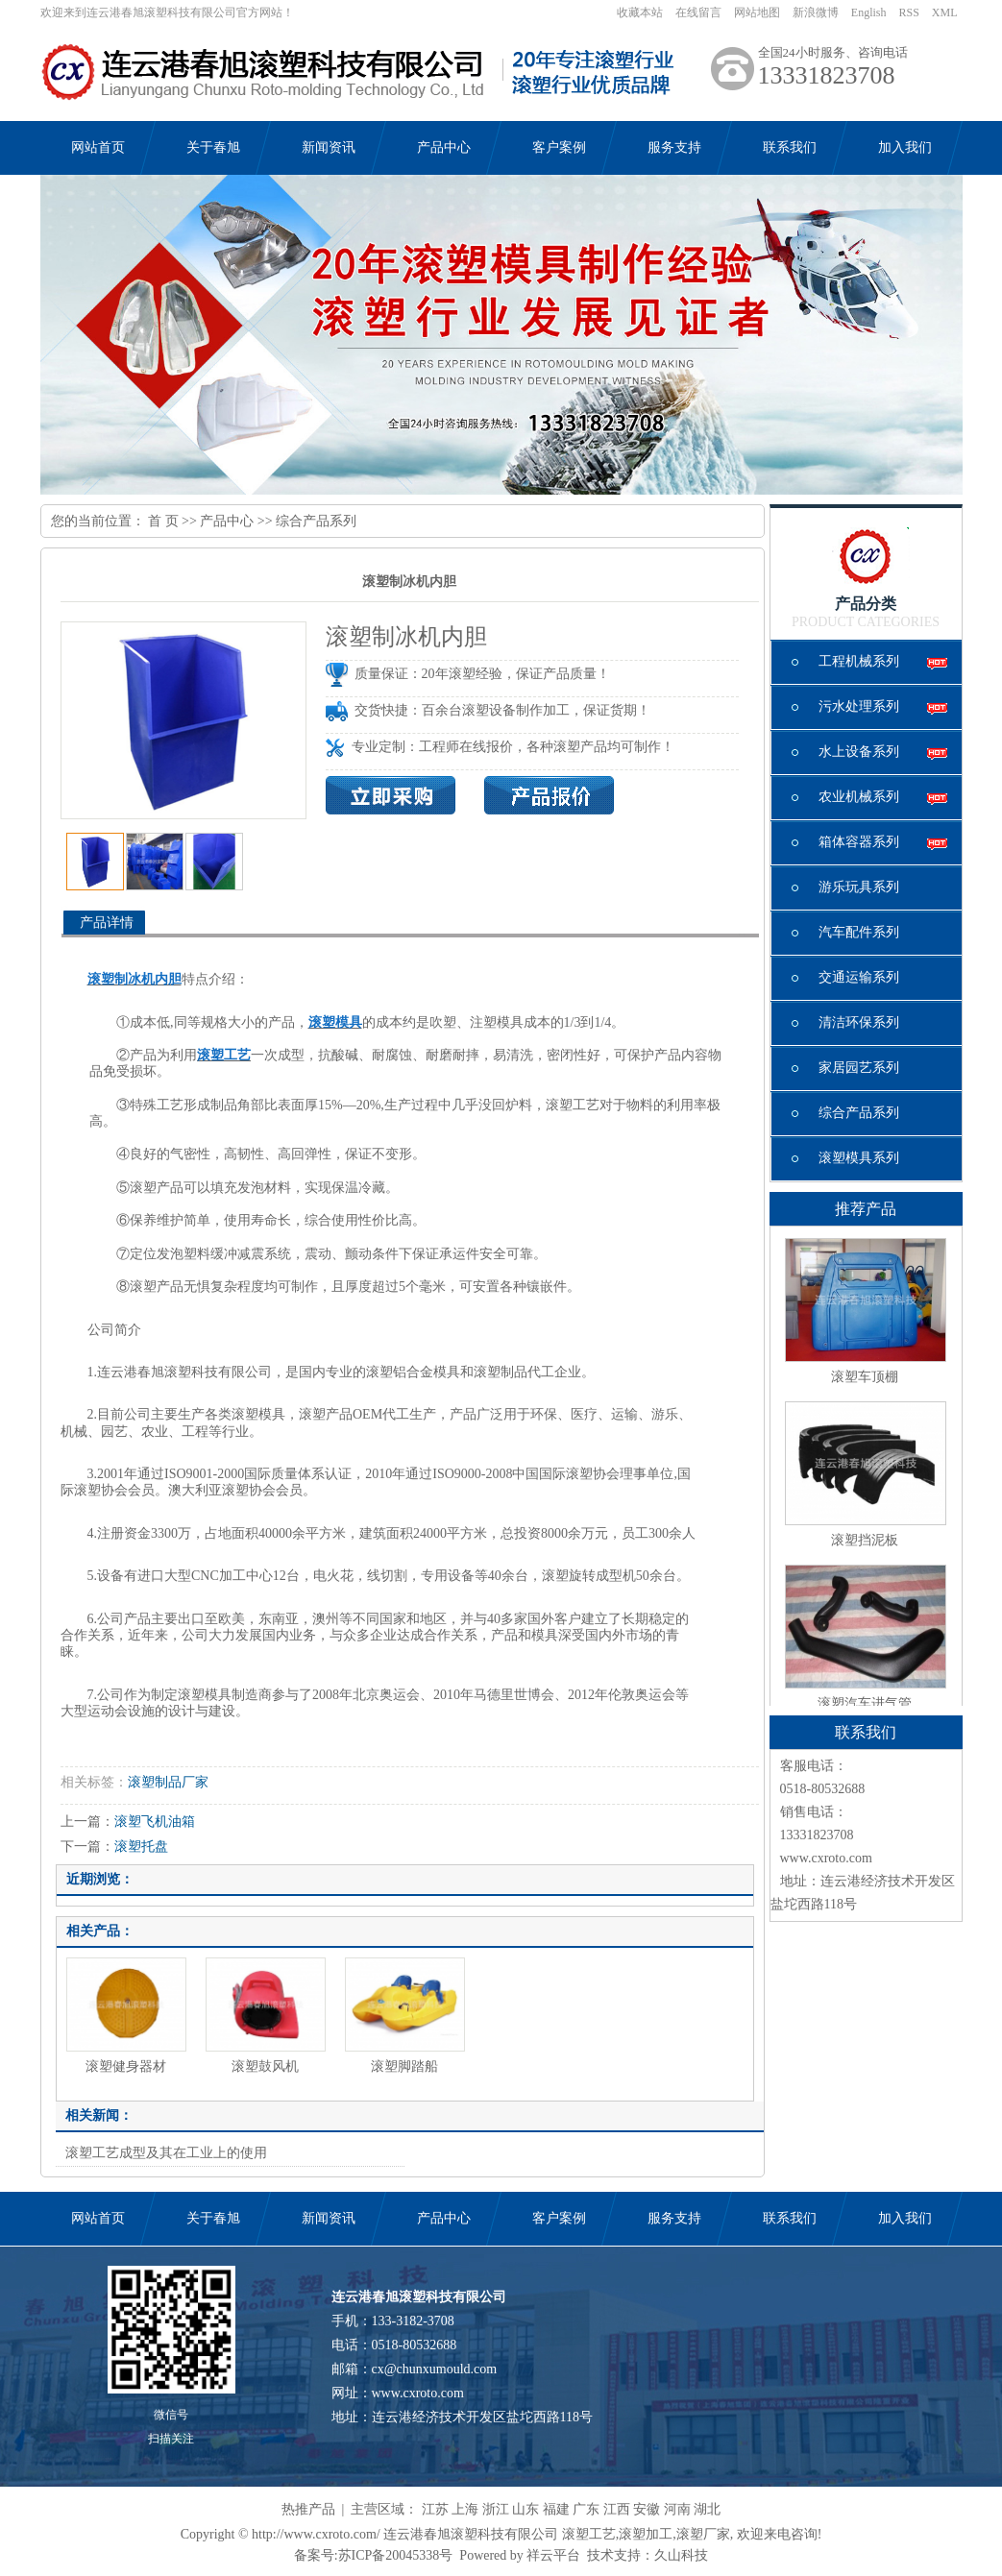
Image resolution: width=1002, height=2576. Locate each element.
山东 (525, 2509)
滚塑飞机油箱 (154, 1821)
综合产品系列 (316, 521)
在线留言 (698, 12)
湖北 (707, 2509)
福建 (556, 2509)
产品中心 (444, 147)
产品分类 (865, 603)
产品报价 (549, 795)
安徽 (646, 2509)
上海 (465, 2509)
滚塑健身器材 (126, 2066)
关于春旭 (213, 147)
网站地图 (757, 12)
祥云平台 (553, 2555)
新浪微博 (816, 12)
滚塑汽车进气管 (865, 1703)
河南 (677, 2509)
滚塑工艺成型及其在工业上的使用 (166, 2153)
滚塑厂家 (703, 2534)
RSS (908, 12)
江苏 (435, 2509)
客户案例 (559, 147)
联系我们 (790, 147)
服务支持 (674, 147)
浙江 (495, 2509)
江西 (616, 2509)
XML (945, 12)
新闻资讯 (328, 147)
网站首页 (98, 147)
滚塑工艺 (589, 2534)
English (869, 12)
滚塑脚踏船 (404, 2066)
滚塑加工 (645, 2534)
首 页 (163, 521)
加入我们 (905, 147)
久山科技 (681, 2555)
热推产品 (308, 2509)
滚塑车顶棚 (864, 1377)
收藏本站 (640, 12)
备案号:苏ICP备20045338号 (373, 2555)
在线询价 (390, 795)
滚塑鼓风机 (265, 2066)
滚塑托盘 (141, 1846)
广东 (586, 2509)
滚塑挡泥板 (864, 1540)
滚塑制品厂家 (168, 1782)
